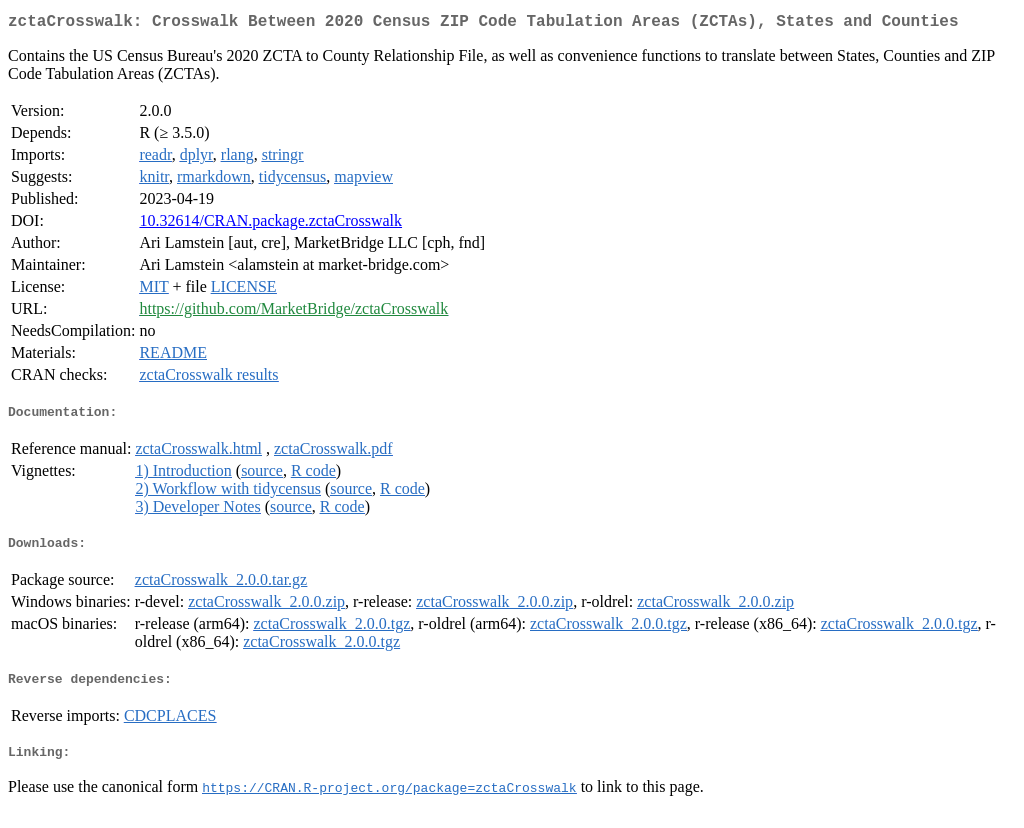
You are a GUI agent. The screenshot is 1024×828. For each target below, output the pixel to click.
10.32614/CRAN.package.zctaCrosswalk (270, 224)
